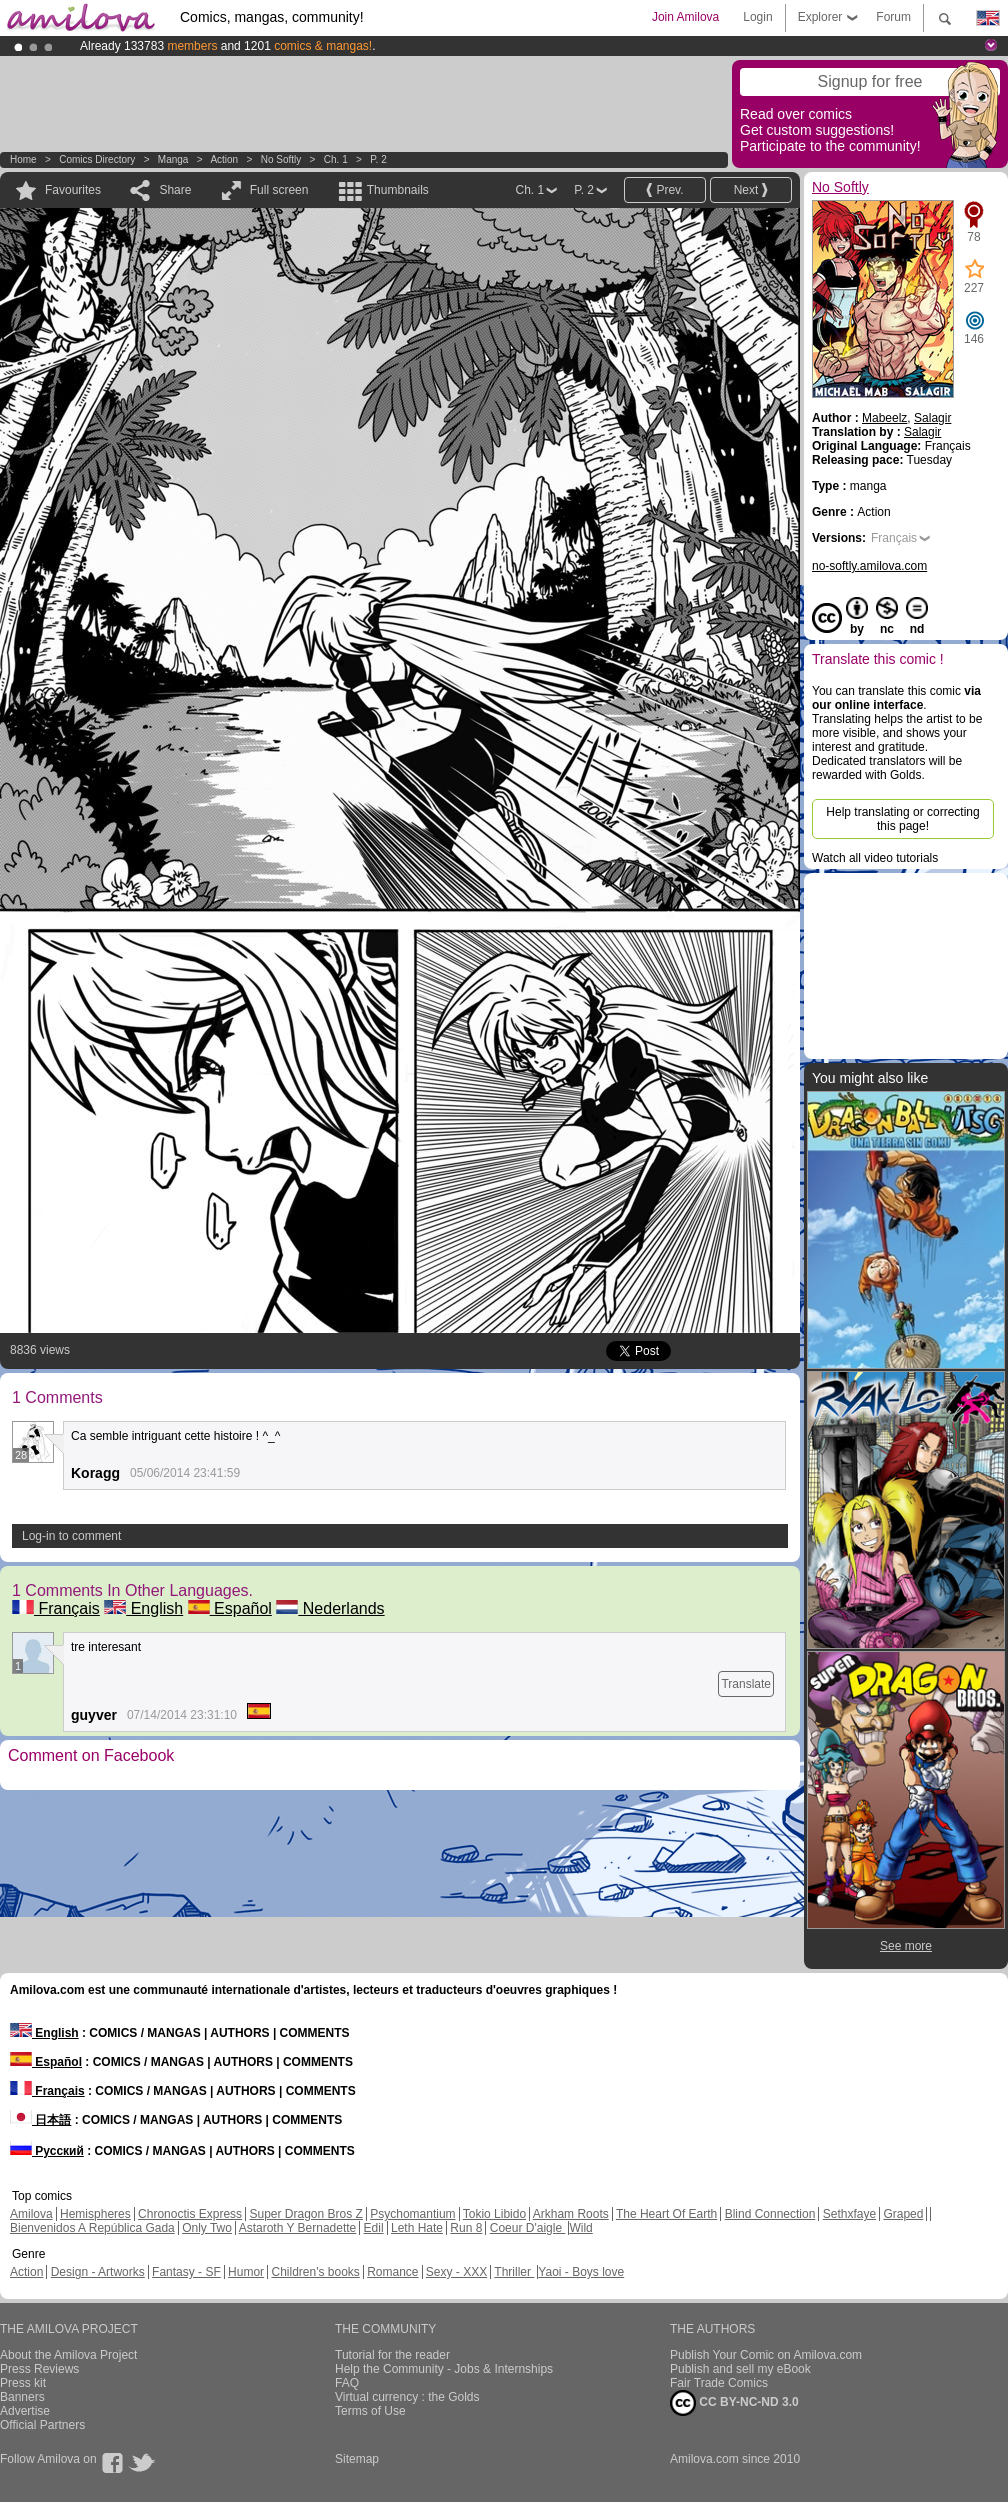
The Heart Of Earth (666, 2214)
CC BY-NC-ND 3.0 (734, 2403)
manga (173, 159)
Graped (903, 2214)
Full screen (279, 190)
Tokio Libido (494, 2214)
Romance (392, 2272)
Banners (22, 2397)
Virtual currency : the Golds (407, 2397)
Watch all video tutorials (875, 858)
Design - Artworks (98, 2272)
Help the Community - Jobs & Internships (444, 2369)
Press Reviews (39, 2369)
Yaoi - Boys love (581, 2272)
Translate (746, 1684)
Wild (580, 2228)
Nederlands (330, 1608)
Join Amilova (685, 17)
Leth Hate (417, 2228)
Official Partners (42, 2425)
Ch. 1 (336, 159)
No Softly (281, 159)
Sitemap (357, 2459)
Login (757, 17)
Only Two (207, 2228)
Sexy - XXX (456, 2272)
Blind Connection (770, 2214)
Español (230, 1608)
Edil (374, 2228)
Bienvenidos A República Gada (92, 2228)
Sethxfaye (849, 2214)
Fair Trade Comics (719, 2383)
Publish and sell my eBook (740, 2369)
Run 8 (466, 2228)
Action (224, 159)
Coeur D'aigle (528, 2228)
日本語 (40, 2120)
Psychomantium (412, 2214)
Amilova (31, 2214)
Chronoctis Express (190, 2214)
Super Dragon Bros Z (305, 2214)
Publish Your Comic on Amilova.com (766, 2355)
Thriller (514, 2272)
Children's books (315, 2272)
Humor (246, 2272)
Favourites (73, 190)
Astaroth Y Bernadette (298, 2228)
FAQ (347, 2383)
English (143, 1608)
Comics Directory (97, 159)
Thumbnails (398, 190)
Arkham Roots (571, 2214)
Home (23, 159)
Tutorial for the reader (392, 2355)
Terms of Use (370, 2411)
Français (56, 1608)
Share (175, 190)
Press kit (23, 2383)
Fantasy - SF (186, 2272)
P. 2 (378, 159)
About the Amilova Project (68, 2355)
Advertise (25, 2411)
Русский (47, 2151)
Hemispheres (95, 2214)
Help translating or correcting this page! (902, 819)
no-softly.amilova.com (869, 566)
